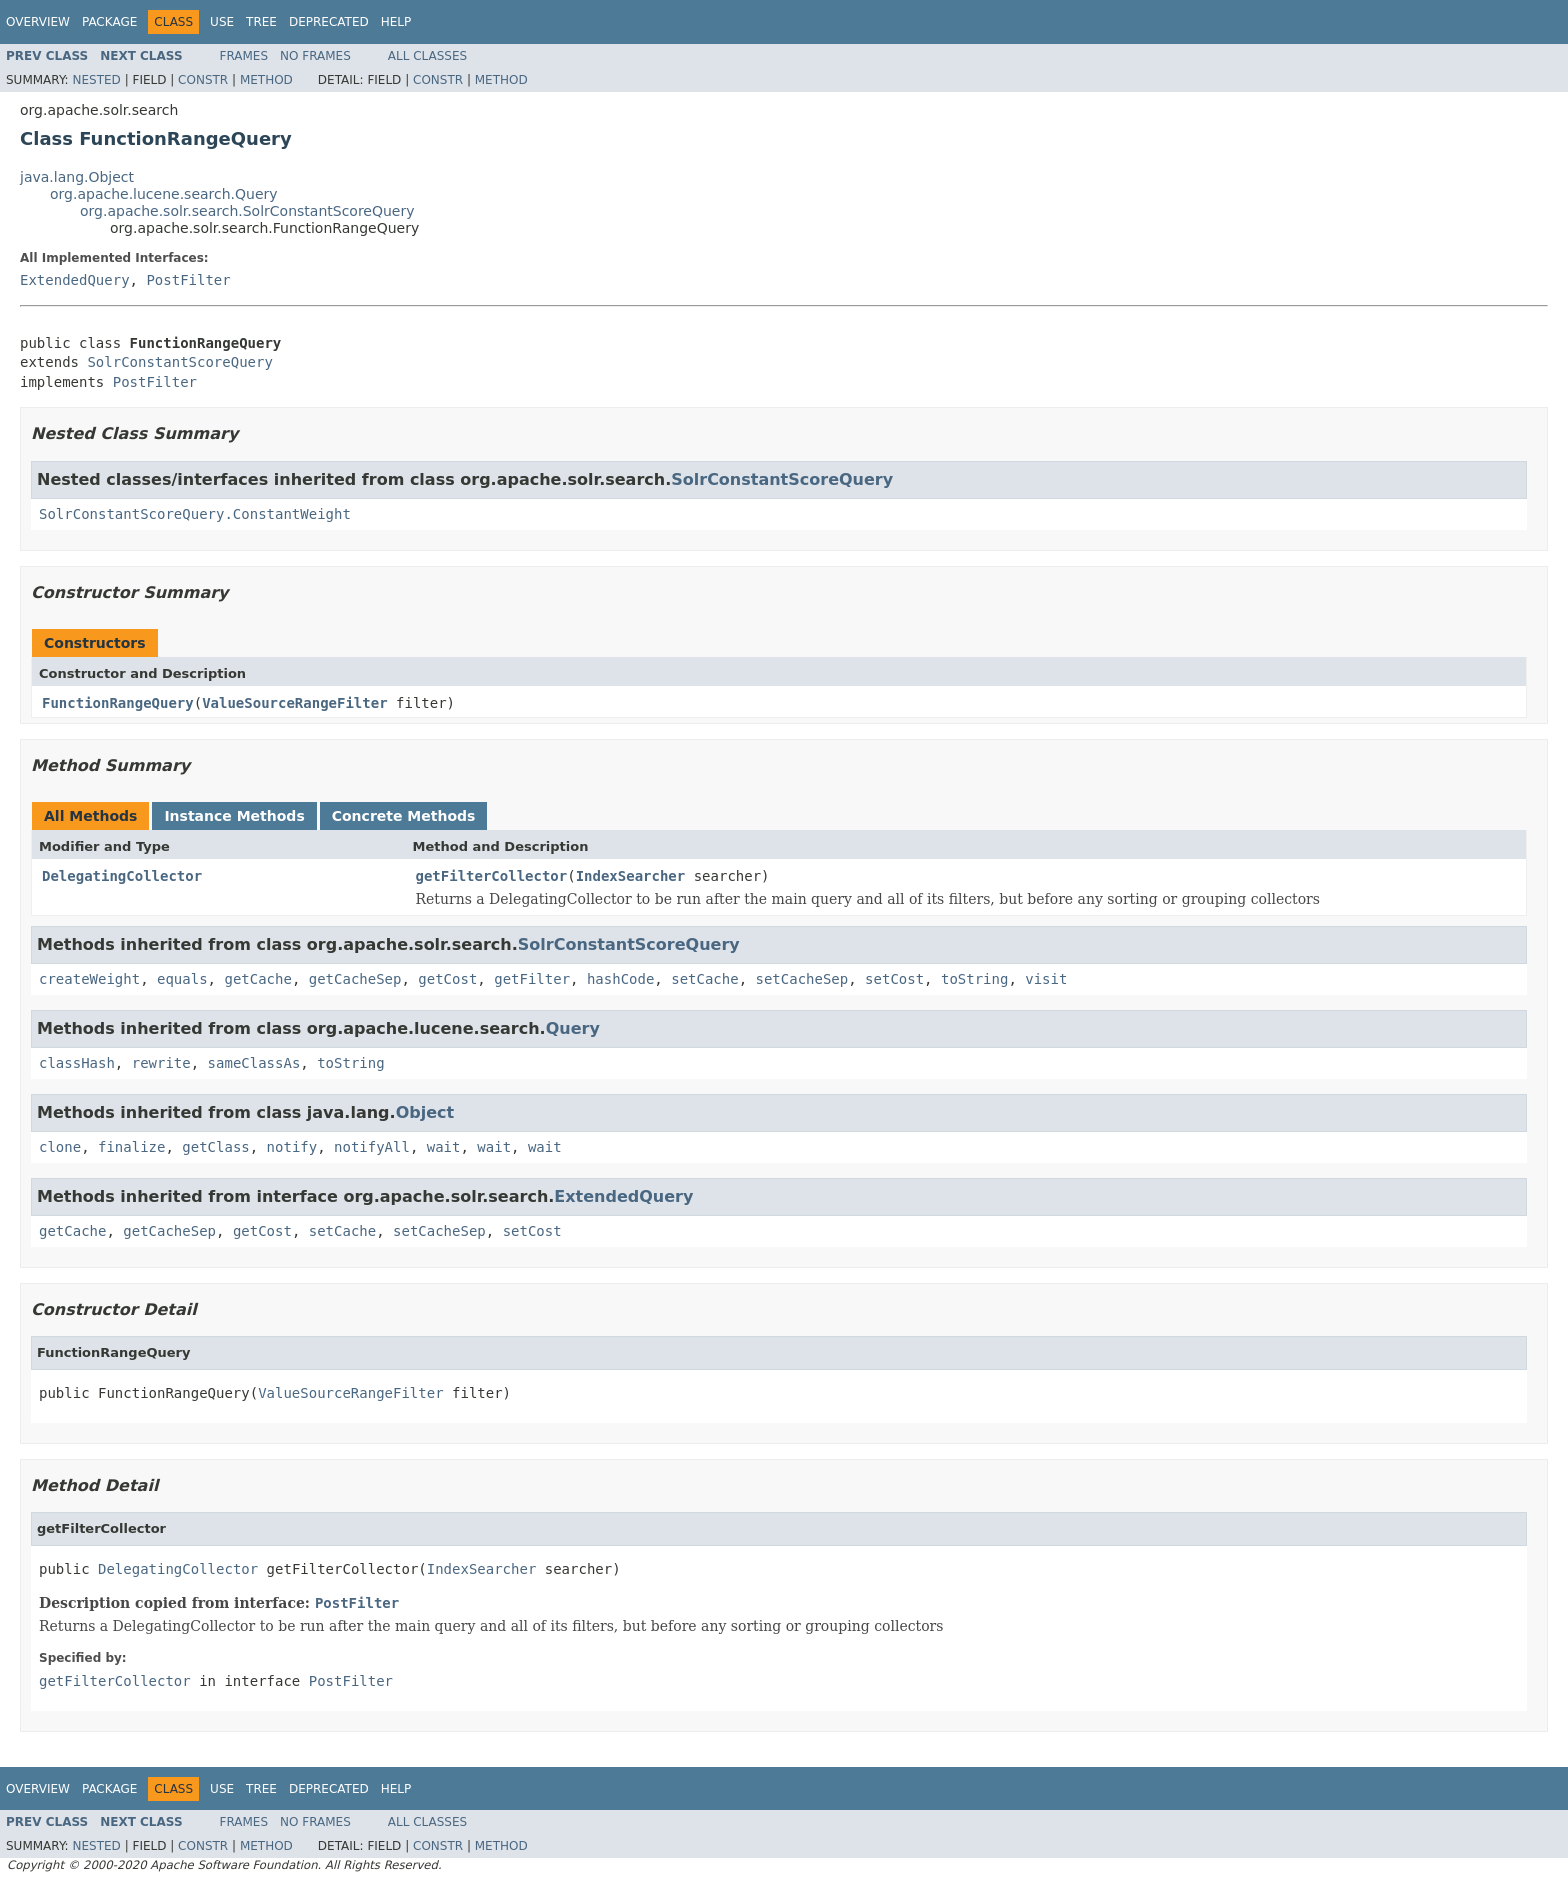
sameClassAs (254, 1063)
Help (396, 22)
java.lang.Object (77, 177)
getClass (215, 1147)
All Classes (427, 56)
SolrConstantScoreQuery (179, 362)
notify (292, 1147)
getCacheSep (355, 979)
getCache (257, 979)
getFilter (532, 979)
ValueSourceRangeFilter (294, 703)
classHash (77, 1063)
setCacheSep (802, 979)
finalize (131, 1147)
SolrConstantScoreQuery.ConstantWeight (195, 514)
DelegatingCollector (122, 876)
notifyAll (372, 1147)
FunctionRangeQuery (118, 703)
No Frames (315, 56)
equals (182, 979)
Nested (96, 80)
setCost (894, 979)
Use (222, 22)
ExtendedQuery (75, 280)
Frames (244, 56)
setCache (704, 979)
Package (109, 22)
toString (974, 979)
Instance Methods (234, 816)
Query (573, 1028)
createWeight (89, 979)
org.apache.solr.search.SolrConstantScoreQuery (247, 211)
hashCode (620, 979)
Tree (261, 22)
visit (1046, 979)
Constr (203, 80)
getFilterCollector (492, 876)
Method (266, 80)
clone (60, 1147)
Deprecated (329, 22)
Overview (38, 22)
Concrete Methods (404, 816)
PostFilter (188, 280)
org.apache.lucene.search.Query (164, 194)
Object (425, 1112)
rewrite (161, 1063)
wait (444, 1147)
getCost (447, 979)
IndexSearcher (631, 876)
